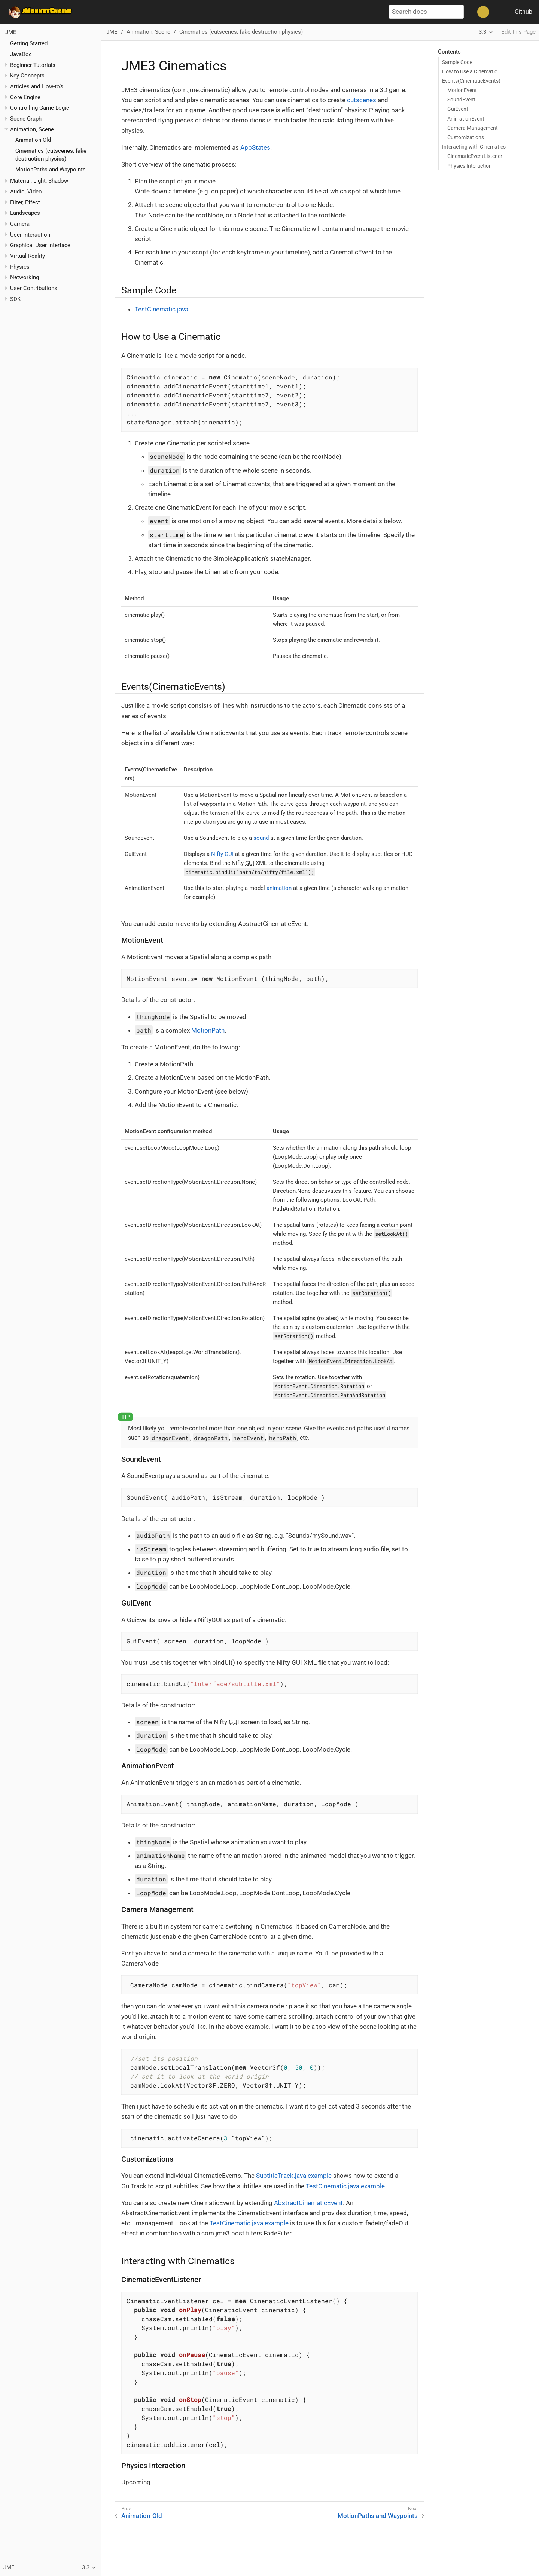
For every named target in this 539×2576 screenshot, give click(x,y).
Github (523, 11)
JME (10, 32)
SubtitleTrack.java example (294, 2175)
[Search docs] (426, 12)
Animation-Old (33, 140)
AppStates (255, 147)
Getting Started (29, 43)
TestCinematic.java (161, 309)
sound (261, 838)
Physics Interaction (469, 166)
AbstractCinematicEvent (308, 2203)
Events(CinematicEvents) (471, 81)
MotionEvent (462, 90)
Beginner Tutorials (32, 65)
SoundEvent (461, 100)
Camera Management (472, 128)
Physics (20, 266)
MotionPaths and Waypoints (50, 169)
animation (279, 888)
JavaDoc (21, 54)
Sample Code (457, 62)
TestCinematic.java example (345, 2186)
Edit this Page (518, 31)
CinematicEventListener (474, 156)
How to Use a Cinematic (469, 71)
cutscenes (361, 100)
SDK (15, 299)
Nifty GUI (222, 854)
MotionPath (208, 1030)
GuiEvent (457, 109)
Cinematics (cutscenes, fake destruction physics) (241, 31)
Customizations (465, 137)
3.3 (482, 31)
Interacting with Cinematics (474, 147)
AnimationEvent (465, 119)
